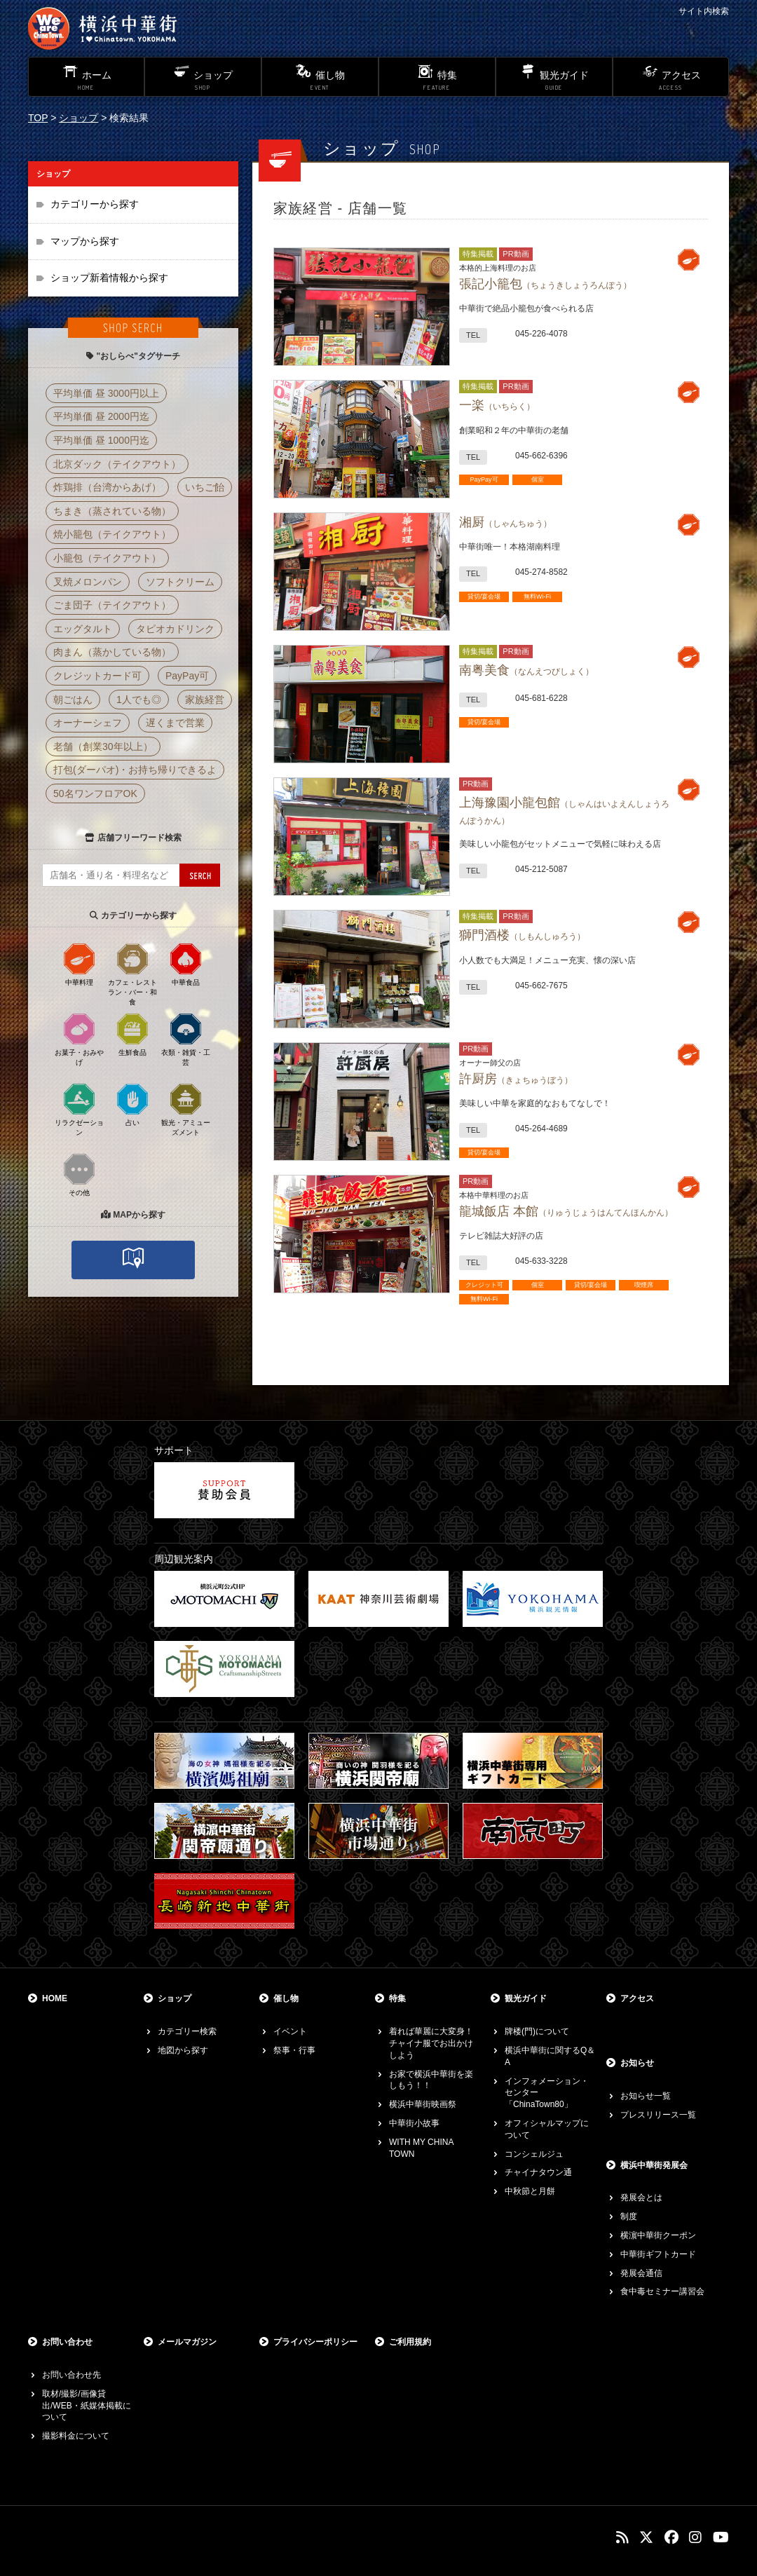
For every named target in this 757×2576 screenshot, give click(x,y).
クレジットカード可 (97, 675)
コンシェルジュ (534, 2154)
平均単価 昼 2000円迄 (101, 416)
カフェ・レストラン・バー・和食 (132, 973)
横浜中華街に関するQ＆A (550, 2056)
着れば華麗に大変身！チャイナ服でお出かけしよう (431, 2043)
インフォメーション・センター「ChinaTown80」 (547, 2093)
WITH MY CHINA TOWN (421, 2148)
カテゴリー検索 (187, 2031)
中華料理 (79, 963)
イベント (290, 2031)
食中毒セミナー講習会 (662, 2291)
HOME (54, 1998)
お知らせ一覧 (645, 2096)
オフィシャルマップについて (547, 2129)
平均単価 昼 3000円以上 (106, 393)
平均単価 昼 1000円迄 (101, 440)
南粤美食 (526, 670)
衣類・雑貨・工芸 (185, 1038)
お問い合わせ (67, 2342)
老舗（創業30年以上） (103, 746)
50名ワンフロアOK (95, 793)
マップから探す (84, 241)
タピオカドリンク (175, 628)
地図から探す (183, 2050)
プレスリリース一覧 (658, 2115)
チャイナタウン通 (538, 2172)
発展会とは (641, 2197)
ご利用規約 (410, 2342)
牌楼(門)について (537, 2031)
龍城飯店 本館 (566, 1211)
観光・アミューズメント (185, 1109)
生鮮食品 (132, 1033)
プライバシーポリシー (315, 2342)
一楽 (497, 405)
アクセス (637, 1998)
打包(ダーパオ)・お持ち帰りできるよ (135, 769)
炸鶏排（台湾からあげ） (107, 487)
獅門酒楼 (522, 935)
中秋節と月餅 (530, 2191)
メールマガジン (187, 2342)
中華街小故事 (414, 2123)
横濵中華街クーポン (658, 2235)
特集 (397, 1998)
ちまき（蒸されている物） (112, 511)
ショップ (78, 117)
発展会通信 (641, 2273)
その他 (79, 1174)
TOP (38, 117)
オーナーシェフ (87, 722)
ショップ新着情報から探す (109, 277)
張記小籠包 (545, 284)
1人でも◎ (138, 699)
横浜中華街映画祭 (422, 2104)
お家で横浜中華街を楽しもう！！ (431, 2080)
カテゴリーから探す (94, 204)
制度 (628, 2216)
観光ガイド (526, 1998)
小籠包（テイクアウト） (107, 558)
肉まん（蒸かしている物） (112, 651)
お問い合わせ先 (71, 2375)
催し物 (286, 1998)
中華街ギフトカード (658, 2254)
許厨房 (516, 1079)
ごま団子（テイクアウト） (112, 605)
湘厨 (505, 522)
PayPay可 (187, 675)
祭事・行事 (294, 2050)
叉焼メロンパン (87, 581)
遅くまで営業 (175, 722)
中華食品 (185, 963)
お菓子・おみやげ (79, 1038)
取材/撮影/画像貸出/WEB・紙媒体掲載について (86, 2405)
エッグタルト (82, 628)
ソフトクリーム (180, 581)
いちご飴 (204, 487)
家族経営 (204, 699)
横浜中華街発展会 (654, 2165)
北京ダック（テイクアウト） (117, 464)
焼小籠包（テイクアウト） (112, 534)
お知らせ (637, 2063)
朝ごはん (73, 699)
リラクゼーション (79, 1109)
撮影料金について (75, 2436)
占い (132, 1104)
